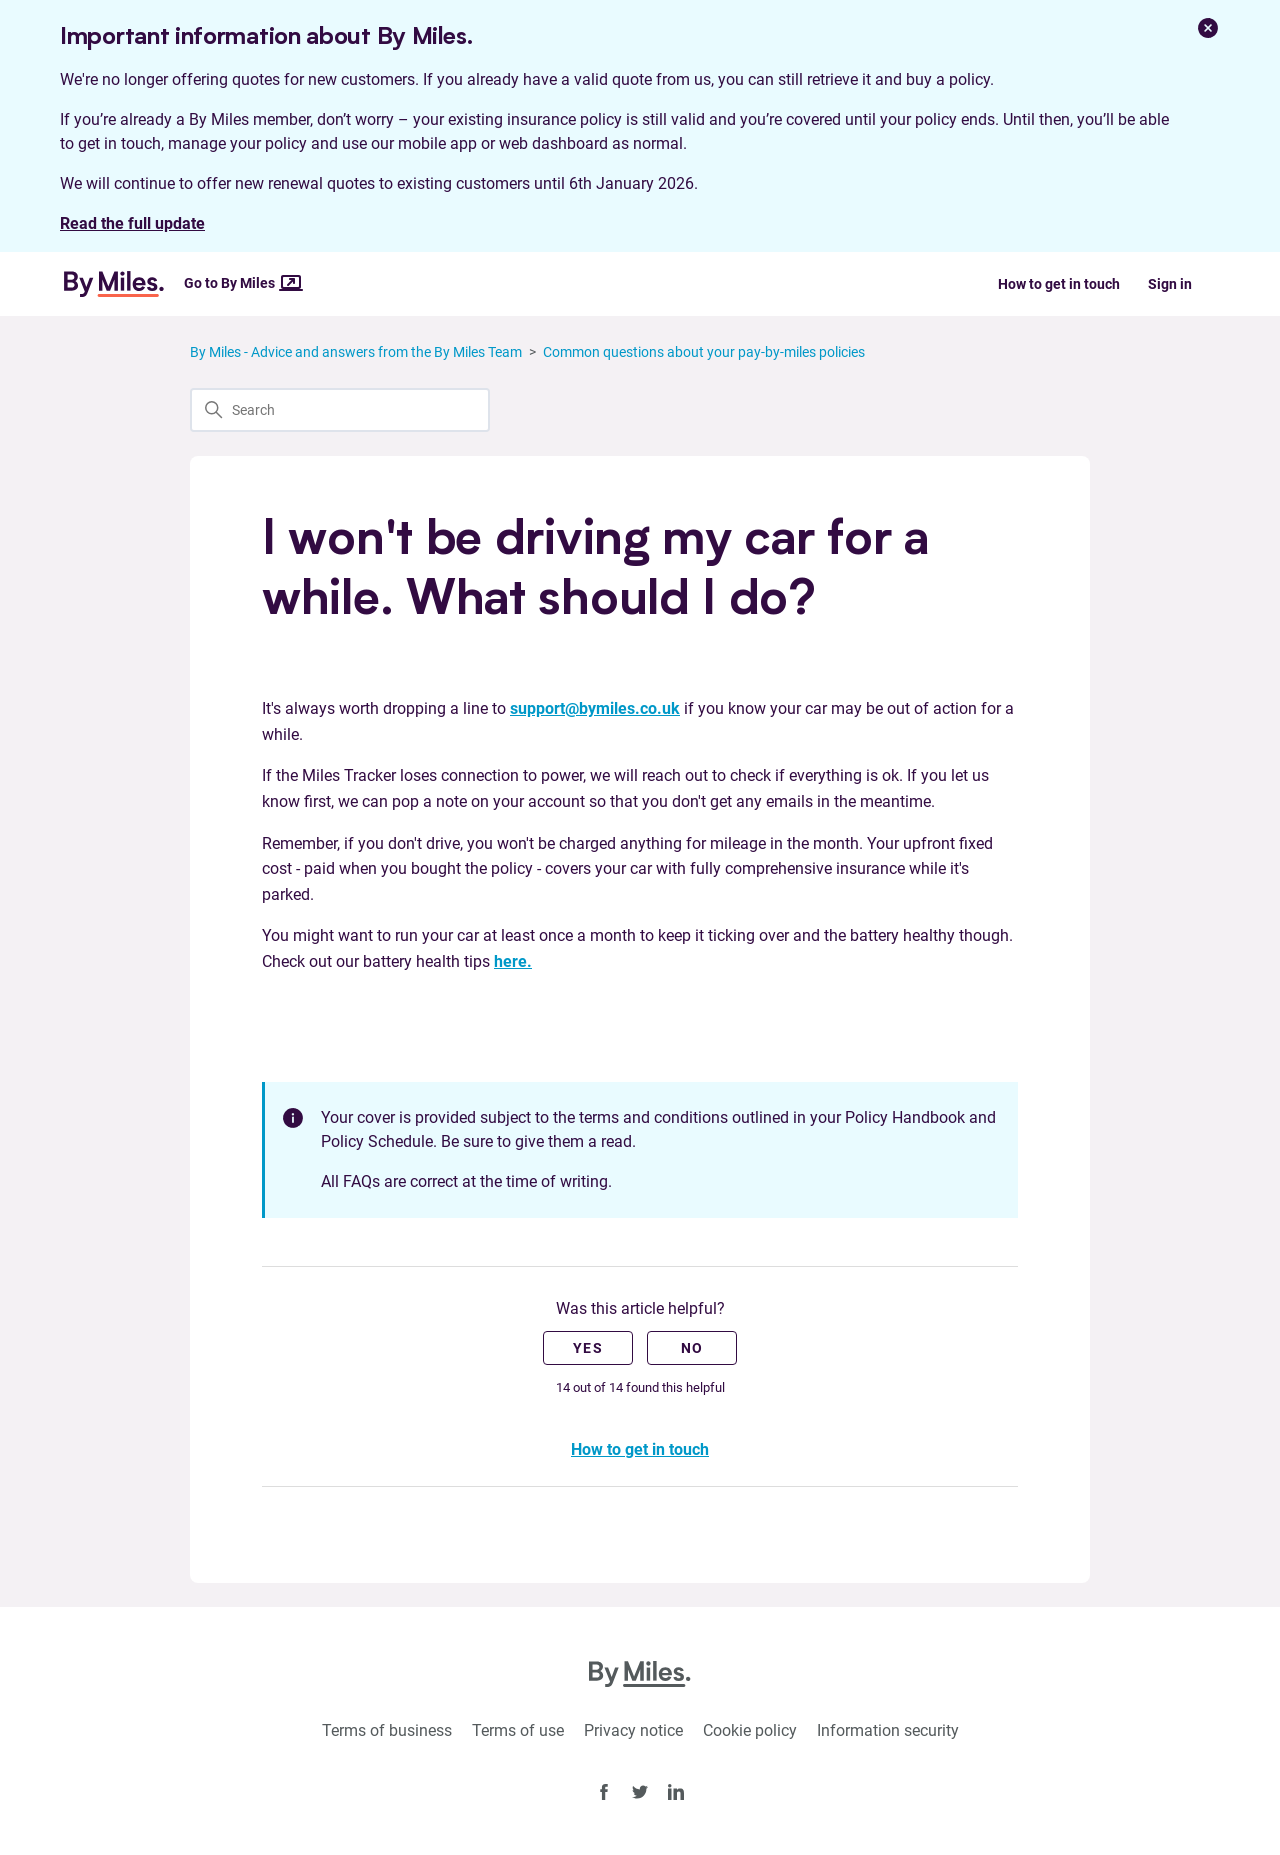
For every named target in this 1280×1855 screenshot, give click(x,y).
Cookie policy (750, 1730)
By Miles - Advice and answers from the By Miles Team (356, 352)
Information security (888, 1730)
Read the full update (132, 223)
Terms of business (387, 1730)
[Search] (340, 410)
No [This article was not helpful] (692, 1348)
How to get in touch (1059, 284)
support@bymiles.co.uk (595, 708)
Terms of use (518, 1730)
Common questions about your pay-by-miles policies (704, 352)
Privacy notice (633, 1730)
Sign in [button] (1170, 284)
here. (513, 961)
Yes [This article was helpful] (588, 1348)
